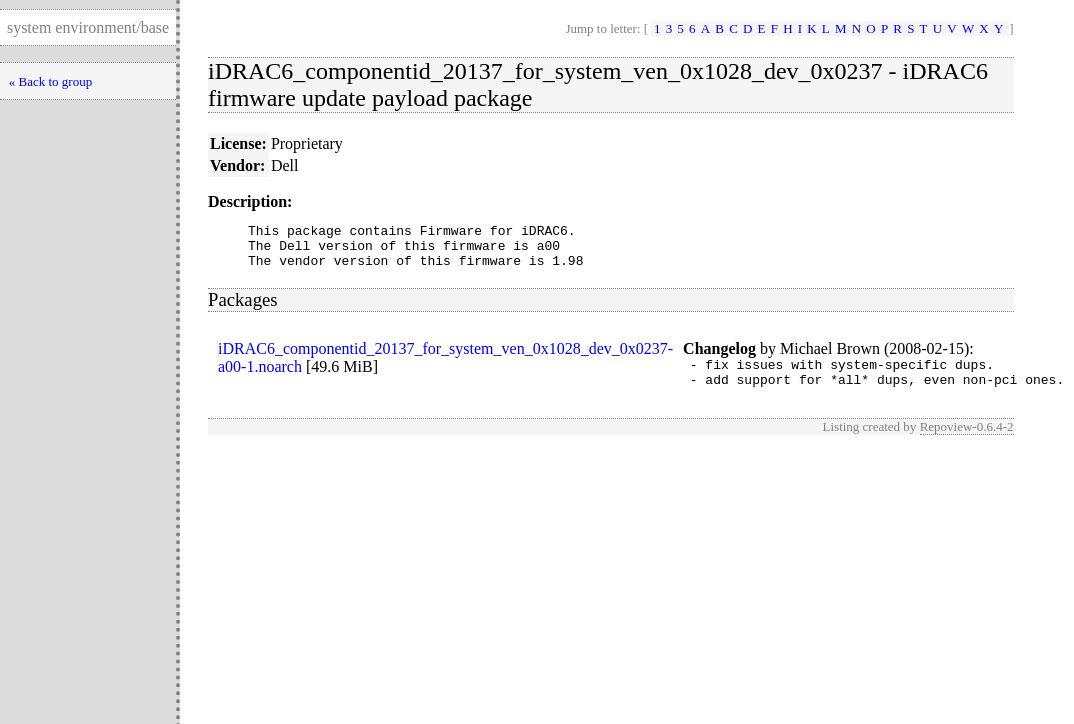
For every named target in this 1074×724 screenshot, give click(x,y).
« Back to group (50, 81)
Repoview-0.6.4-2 (967, 441)
